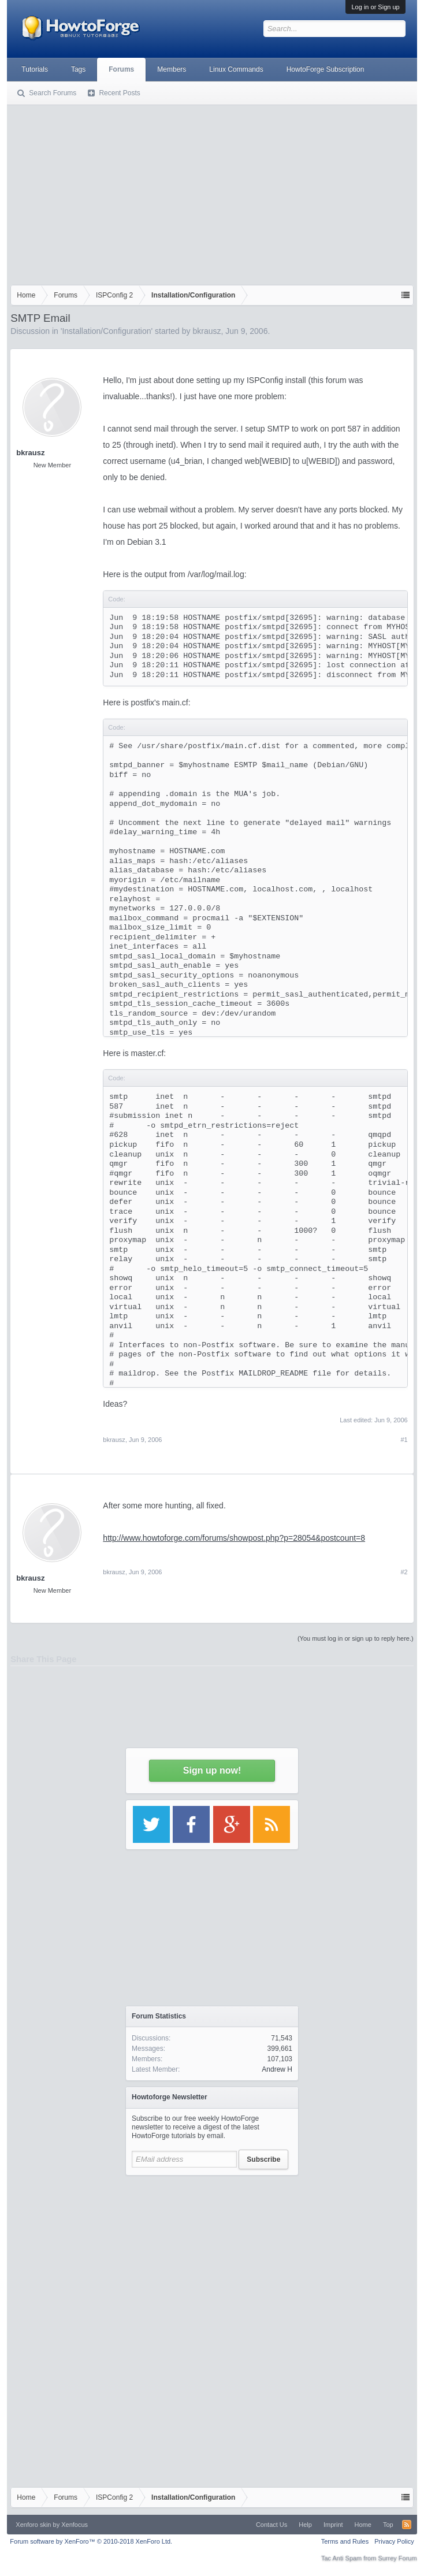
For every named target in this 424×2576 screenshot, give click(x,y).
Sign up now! (212, 1770)
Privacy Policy (394, 2541)
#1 (403, 1439)
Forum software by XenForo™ (91, 2541)
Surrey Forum (397, 2558)
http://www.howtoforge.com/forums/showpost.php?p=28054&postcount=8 (234, 1537)
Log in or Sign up (375, 6)
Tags (78, 69)
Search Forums (52, 93)
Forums (121, 69)
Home (363, 2524)
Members (171, 69)
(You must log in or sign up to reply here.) (355, 1638)
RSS (406, 2524)
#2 (403, 1571)
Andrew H (277, 2069)
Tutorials (34, 69)
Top (388, 2524)
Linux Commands (236, 69)
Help (305, 2524)
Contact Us (271, 2524)
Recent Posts (119, 93)
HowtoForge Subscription (326, 69)
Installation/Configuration (106, 331)
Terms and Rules (345, 2541)
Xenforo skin (33, 2524)
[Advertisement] (212, 192)
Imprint (333, 2524)
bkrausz (206, 331)
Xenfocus (74, 2524)
